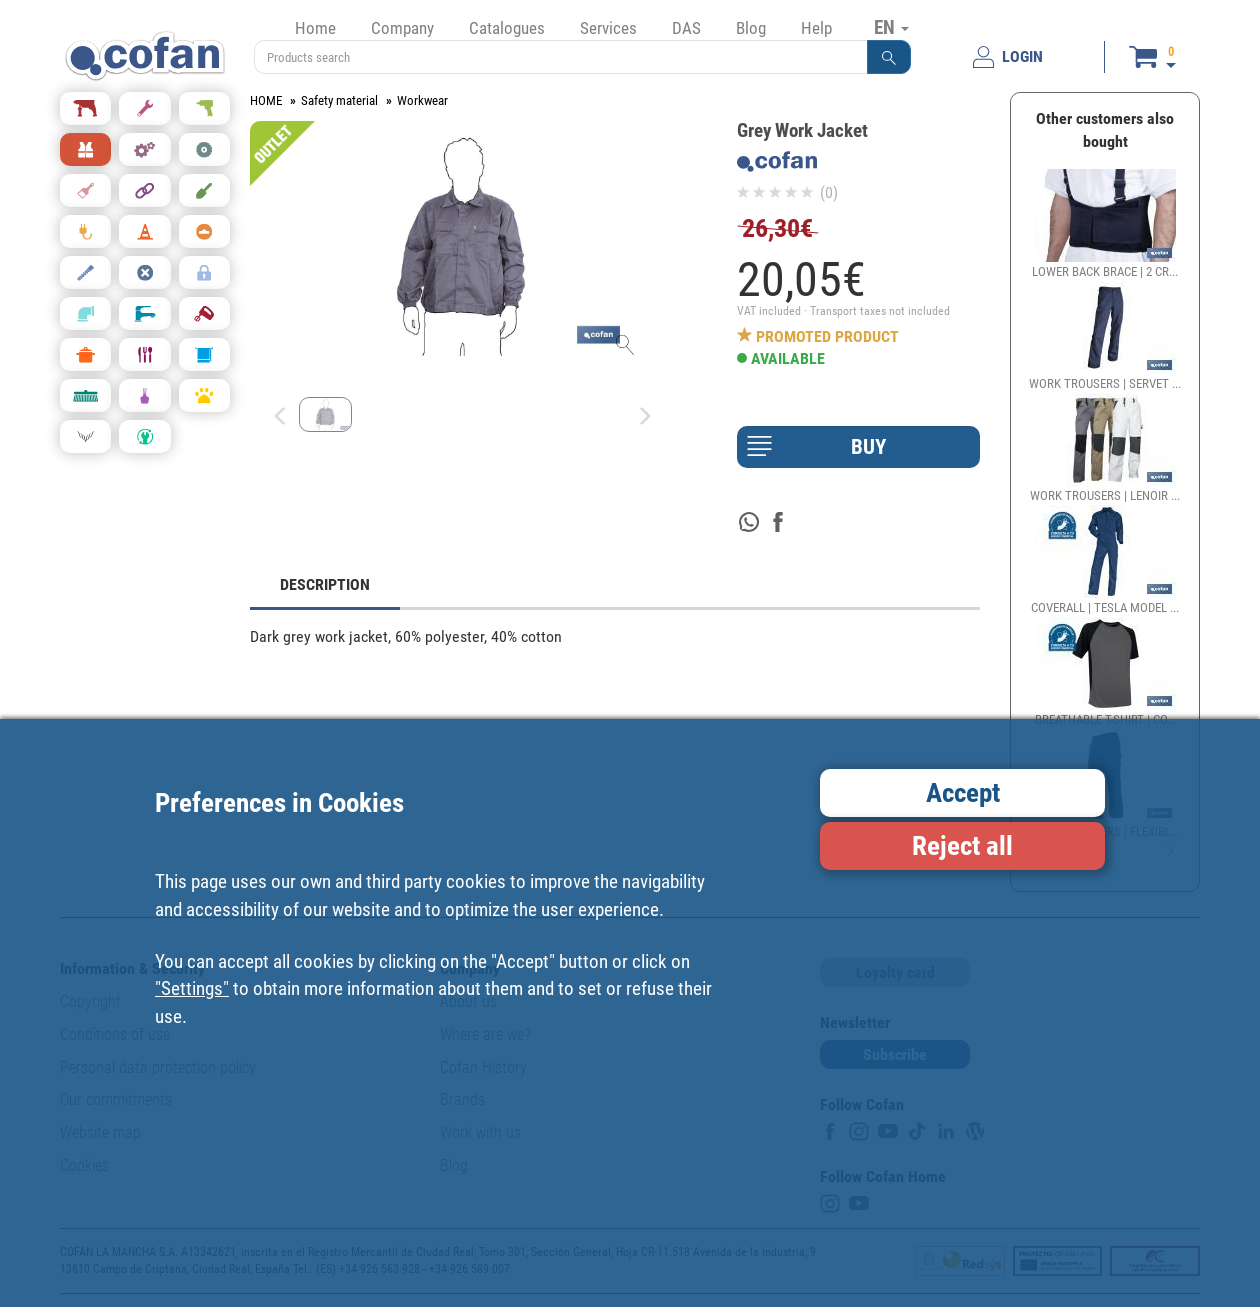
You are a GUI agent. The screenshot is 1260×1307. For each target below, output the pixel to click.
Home (315, 28)
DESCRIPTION (325, 584)
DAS (686, 28)
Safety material (339, 100)
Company (402, 28)
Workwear (422, 100)
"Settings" (192, 988)
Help (816, 28)
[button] (889, 57)
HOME (266, 100)
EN (891, 27)
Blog (751, 28)
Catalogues (507, 28)
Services (608, 28)
